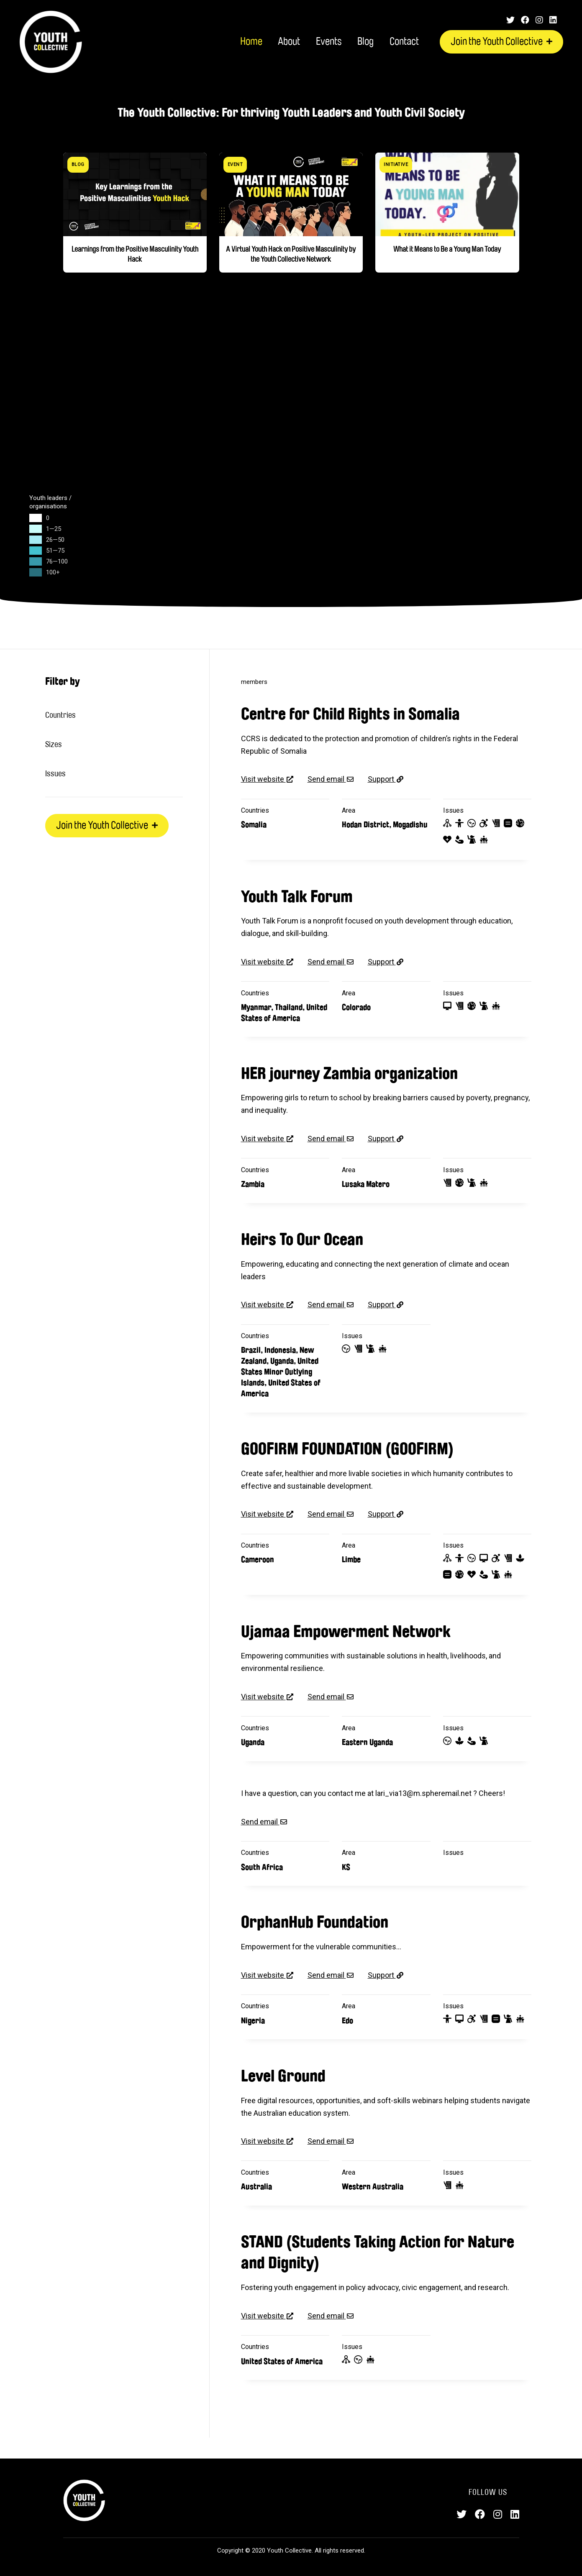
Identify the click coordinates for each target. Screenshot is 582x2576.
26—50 (55, 539)
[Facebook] (525, 20)
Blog (365, 41)
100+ (53, 572)
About (289, 41)
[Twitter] (510, 20)
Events (329, 41)
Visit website (263, 779)
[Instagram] (539, 20)
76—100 (57, 561)
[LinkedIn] (553, 20)
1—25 (53, 529)
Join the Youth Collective (501, 41)
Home (251, 41)
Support (382, 779)
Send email (327, 779)
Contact (404, 41)
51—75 (55, 550)
